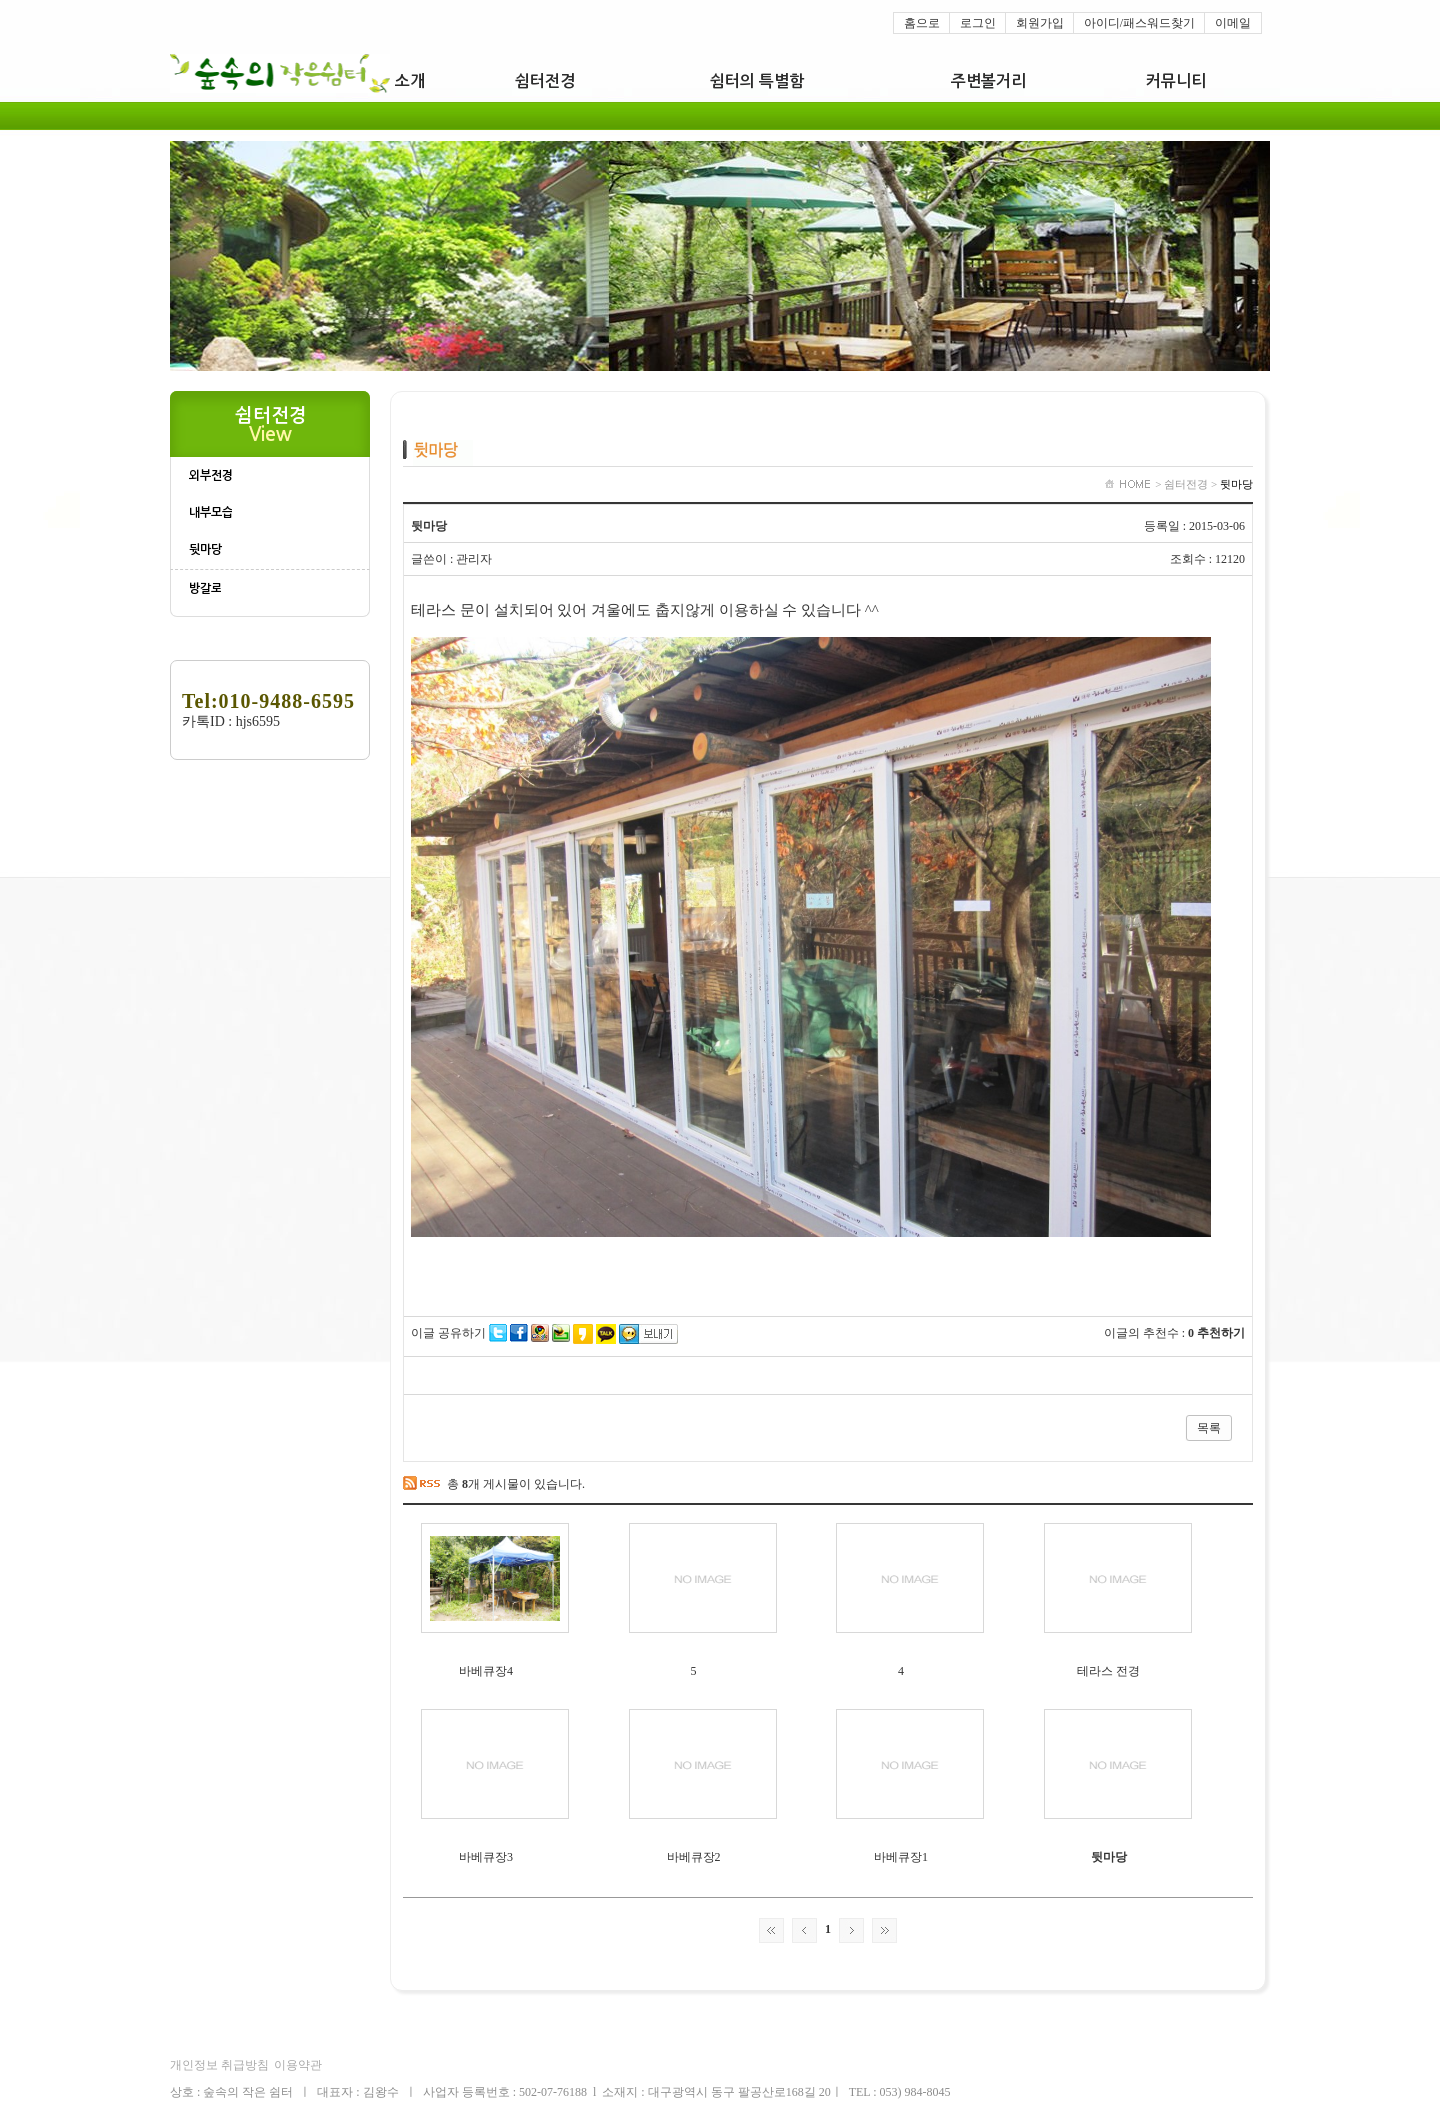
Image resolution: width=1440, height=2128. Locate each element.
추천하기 (1221, 1333)
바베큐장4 (486, 1671)
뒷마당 (1109, 1857)
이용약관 (298, 2065)
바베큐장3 (486, 1857)
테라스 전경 (1108, 1671)
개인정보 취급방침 (219, 2065)
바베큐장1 (901, 1857)
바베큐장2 (694, 1857)
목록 (1209, 1428)
